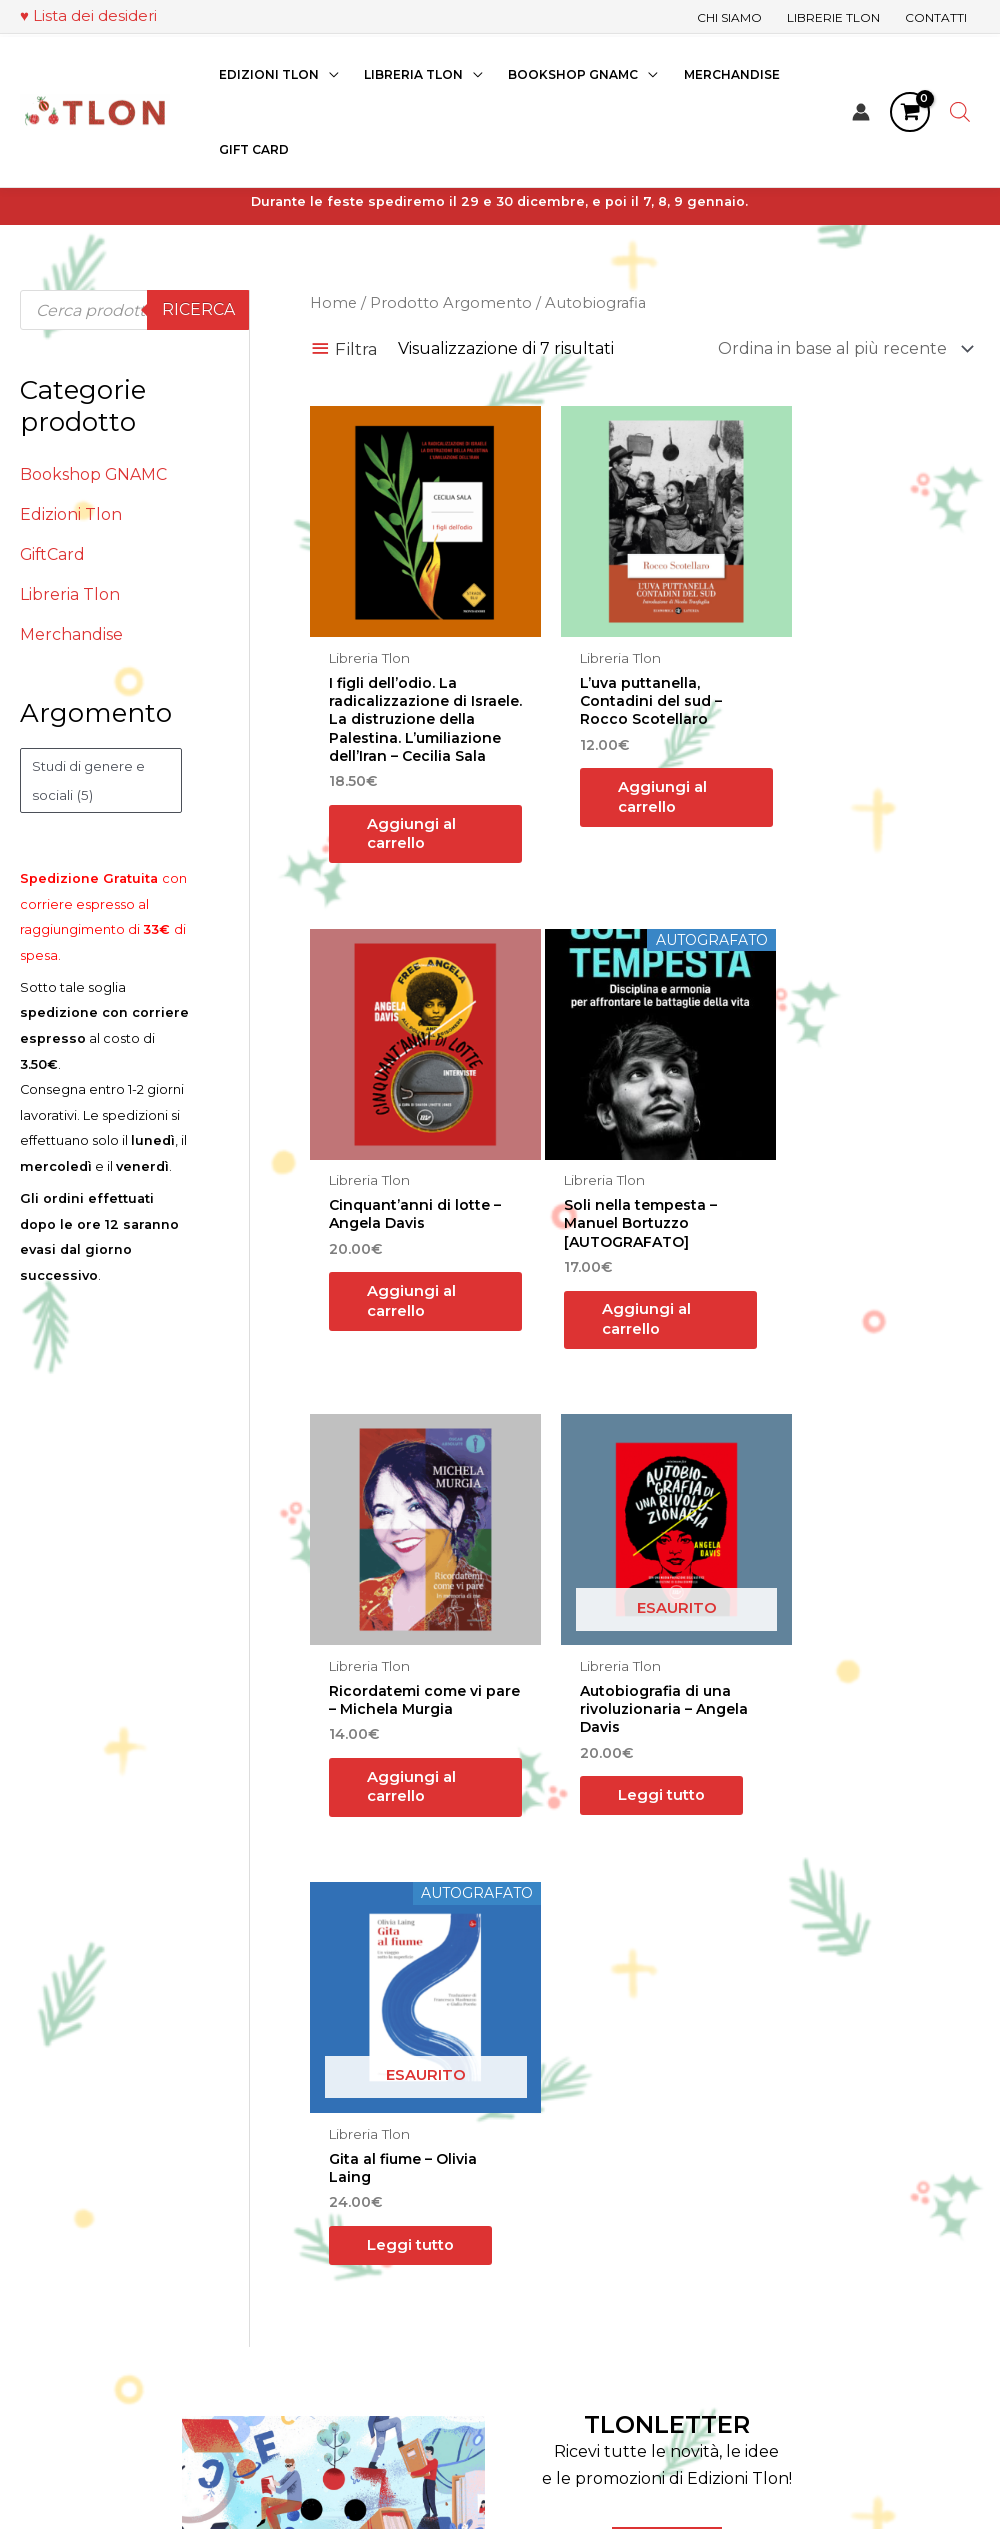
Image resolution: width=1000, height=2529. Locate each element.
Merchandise (71, 634)
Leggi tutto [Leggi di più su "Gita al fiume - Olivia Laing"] (393, 1755)
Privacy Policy (830, 2243)
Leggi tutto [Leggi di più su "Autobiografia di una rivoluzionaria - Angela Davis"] (850, 1303)
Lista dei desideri (95, 15)
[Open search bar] (960, 109)
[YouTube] (270, 2275)
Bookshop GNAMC (94, 474)
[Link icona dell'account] (861, 109)
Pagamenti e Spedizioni (868, 2190)
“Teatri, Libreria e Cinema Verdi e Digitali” (620, 2469)
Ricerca (198, 309)
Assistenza (540, 2349)
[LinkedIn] (240, 2275)
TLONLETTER (667, 1947)
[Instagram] (210, 2275)
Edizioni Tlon (71, 514)
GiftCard (53, 554)
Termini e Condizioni (855, 2217)
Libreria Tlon (70, 594)
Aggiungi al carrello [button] (411, 833)
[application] (328, 71)
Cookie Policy (828, 2269)
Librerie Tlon (550, 2217)
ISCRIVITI (667, 2074)
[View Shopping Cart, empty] (910, 109)
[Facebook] (180, 2275)
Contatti (532, 2322)
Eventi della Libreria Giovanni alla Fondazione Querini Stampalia (599, 2270)
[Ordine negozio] (841, 349)
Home (334, 303)
